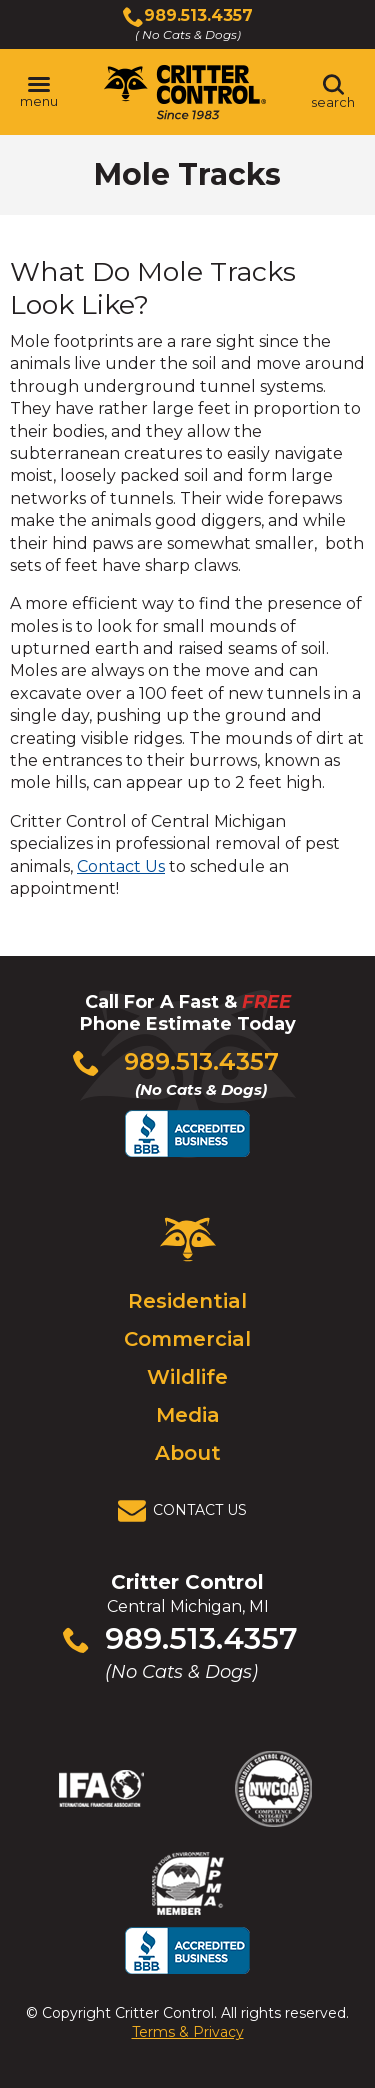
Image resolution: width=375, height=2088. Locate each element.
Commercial (187, 1339)
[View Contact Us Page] (188, 1511)
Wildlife (187, 1377)
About (188, 1453)
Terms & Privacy (188, 2032)
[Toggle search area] (333, 92)
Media (188, 1415)
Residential (187, 1301)
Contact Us (121, 866)
